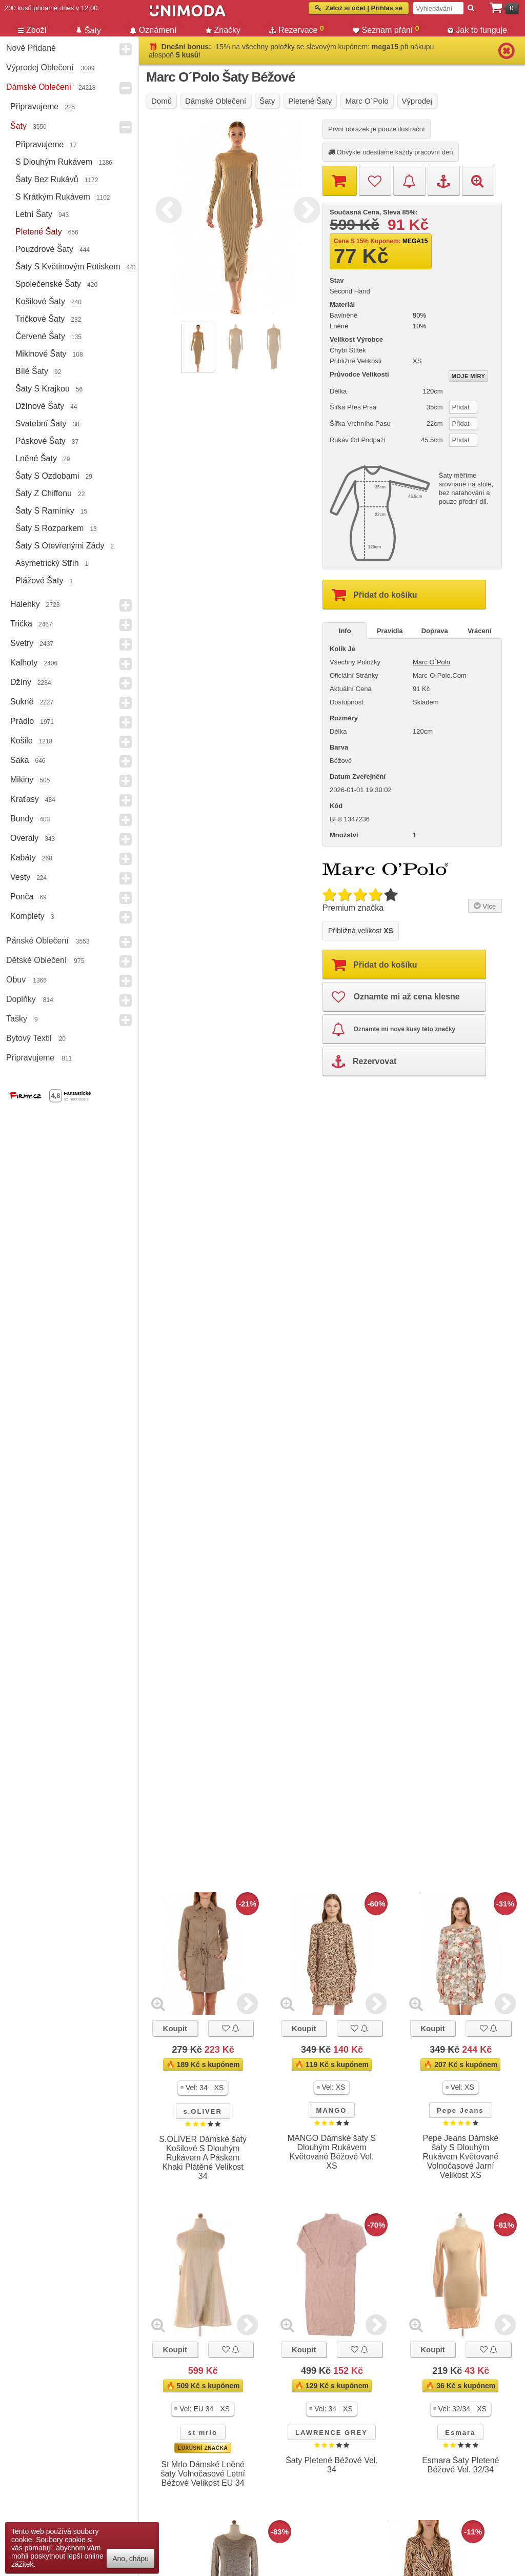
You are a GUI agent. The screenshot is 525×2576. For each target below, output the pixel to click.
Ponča (21, 896)
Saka (19, 760)
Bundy (21, 818)
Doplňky (21, 999)
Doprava (434, 631)
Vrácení (479, 631)
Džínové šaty (39, 406)
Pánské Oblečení (37, 940)
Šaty (18, 126)
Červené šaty (40, 336)
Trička (21, 623)
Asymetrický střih (47, 563)
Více (484, 905)
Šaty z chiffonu (43, 493)
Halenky (25, 604)
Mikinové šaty (41, 353)
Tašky (16, 1018)
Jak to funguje (477, 30)
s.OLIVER (203, 2111)
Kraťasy (24, 799)
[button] (203, 2087)
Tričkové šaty (40, 318)
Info (345, 631)
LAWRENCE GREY (331, 2432)
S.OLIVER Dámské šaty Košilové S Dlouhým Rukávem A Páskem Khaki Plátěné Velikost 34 (203, 2157)
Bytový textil (29, 1038)
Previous (166, 208)
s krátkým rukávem (52, 196)
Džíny (20, 682)
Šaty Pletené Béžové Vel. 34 (332, 2465)
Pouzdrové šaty (44, 249)
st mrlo (202, 2432)
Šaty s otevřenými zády (59, 545)
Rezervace (296, 29)
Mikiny (21, 779)
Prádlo (22, 721)
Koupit (175, 2028)
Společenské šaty (48, 284)
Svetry (21, 643)
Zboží (32, 30)
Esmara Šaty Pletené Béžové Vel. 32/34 (460, 2465)
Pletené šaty (38, 231)
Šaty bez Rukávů (46, 179)
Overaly (24, 838)
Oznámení (153, 30)
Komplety (27, 916)
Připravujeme (34, 106)
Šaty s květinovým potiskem (67, 266)
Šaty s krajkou (42, 388)
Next (304, 208)
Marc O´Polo (431, 662)
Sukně (21, 701)
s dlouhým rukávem (53, 162)
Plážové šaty (39, 580)
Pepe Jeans (460, 2110)
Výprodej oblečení (40, 67)
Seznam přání (386, 29)
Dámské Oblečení (38, 87)
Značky (223, 30)
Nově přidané (31, 48)
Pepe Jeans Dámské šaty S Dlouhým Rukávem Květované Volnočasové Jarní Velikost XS (460, 2156)
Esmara (460, 2432)
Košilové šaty (40, 301)
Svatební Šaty (41, 423)
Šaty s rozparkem (49, 528)
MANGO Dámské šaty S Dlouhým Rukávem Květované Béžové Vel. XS (332, 2152)
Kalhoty (23, 662)
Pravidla (390, 631)
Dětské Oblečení (36, 960)
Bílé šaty (31, 371)
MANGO (331, 2110)
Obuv (16, 979)
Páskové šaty (40, 441)
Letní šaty (33, 214)
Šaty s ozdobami (47, 475)
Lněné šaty (36, 458)
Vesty (20, 877)
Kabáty (23, 857)
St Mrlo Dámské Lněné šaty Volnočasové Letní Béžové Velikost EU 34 (202, 2473)
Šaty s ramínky (44, 510)
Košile (21, 740)
